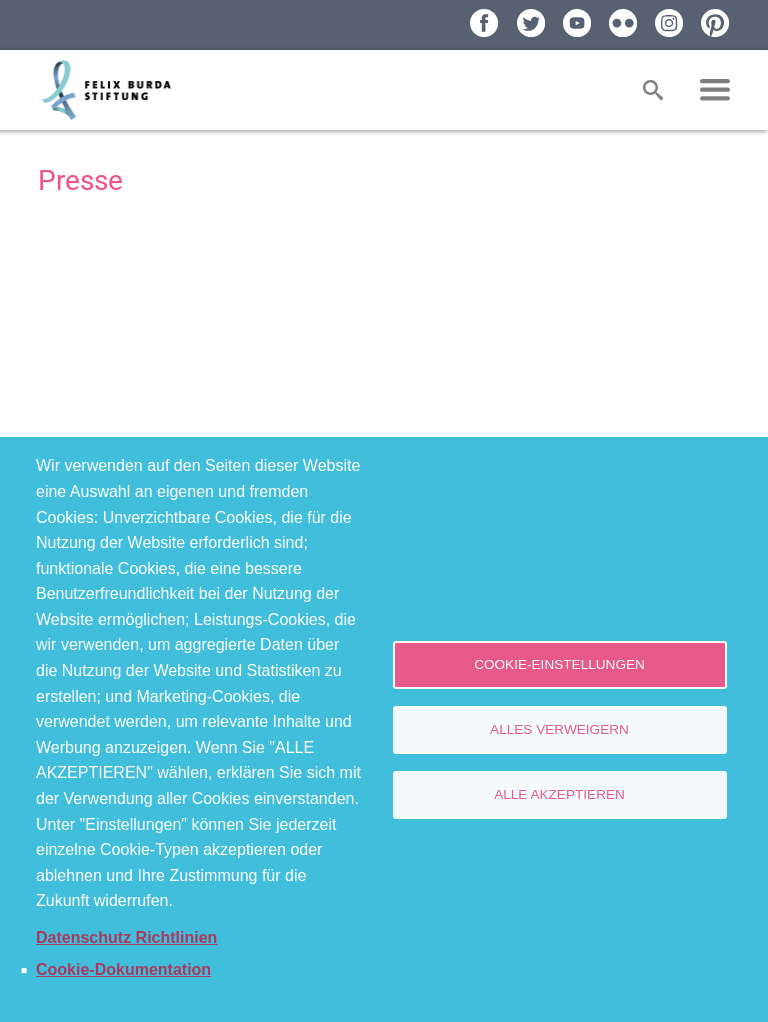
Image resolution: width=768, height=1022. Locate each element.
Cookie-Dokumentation (123, 969)
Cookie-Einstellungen (559, 664)
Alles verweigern (559, 729)
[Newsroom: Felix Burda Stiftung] (383, 320)
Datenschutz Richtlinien (126, 937)
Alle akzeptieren (559, 794)
